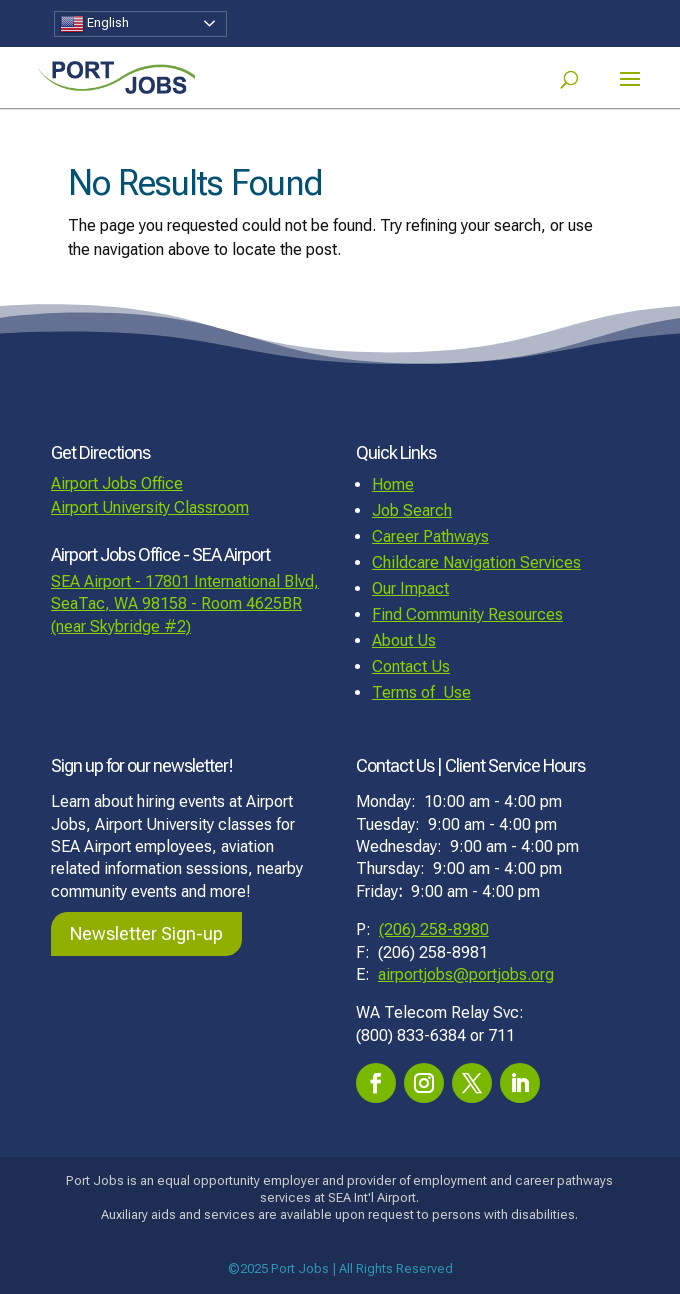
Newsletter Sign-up (146, 933)
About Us (404, 640)
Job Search (412, 510)
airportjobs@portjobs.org (466, 974)
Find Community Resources (467, 614)
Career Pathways (430, 536)
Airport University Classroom (150, 507)
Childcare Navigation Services (476, 562)
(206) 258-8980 (434, 929)
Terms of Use (421, 692)
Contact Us (411, 666)
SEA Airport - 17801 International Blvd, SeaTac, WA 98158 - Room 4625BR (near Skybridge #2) (185, 604)
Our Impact (410, 588)
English (94, 24)
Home (393, 484)
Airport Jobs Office (117, 483)
